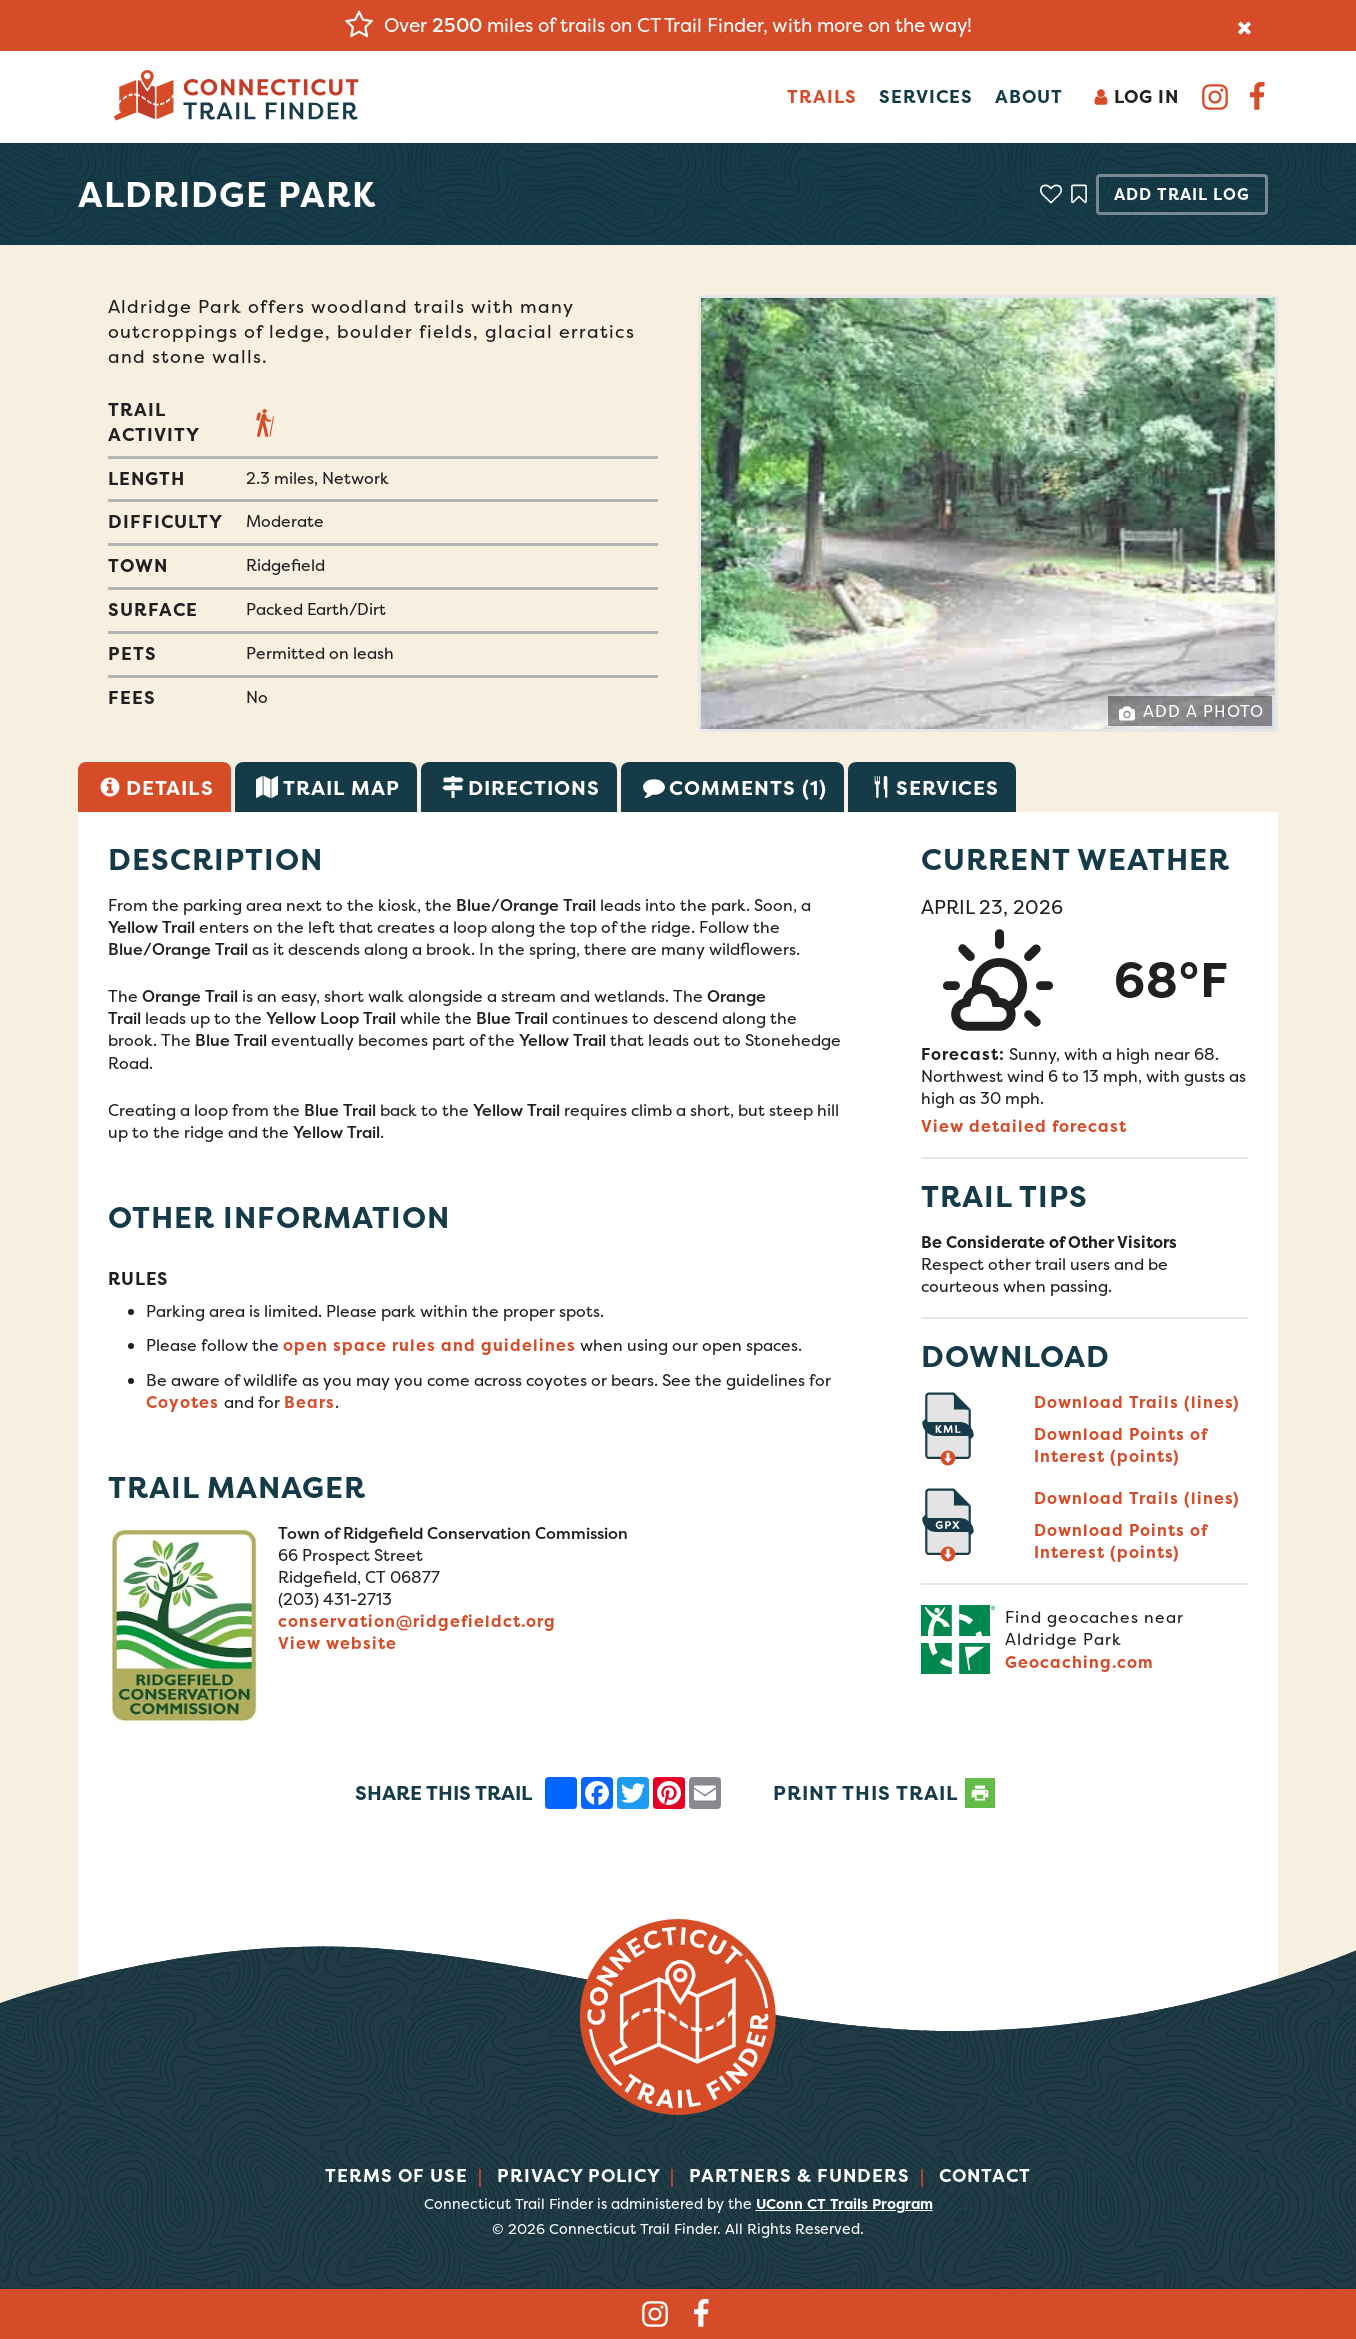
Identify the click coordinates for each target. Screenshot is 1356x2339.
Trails (822, 96)
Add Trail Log (1182, 194)
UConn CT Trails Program (844, 2204)
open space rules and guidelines (429, 1345)
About (1029, 96)
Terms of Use (396, 2175)
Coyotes (185, 1402)
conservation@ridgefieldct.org (417, 1621)
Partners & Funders (799, 2175)
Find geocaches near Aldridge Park (1094, 1628)
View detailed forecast (1024, 1126)
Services (926, 96)
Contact (985, 2175)
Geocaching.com (1079, 1662)
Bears (309, 1402)
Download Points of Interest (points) (1120, 1445)
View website (337, 1643)
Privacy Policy (579, 2175)
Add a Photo (1191, 711)
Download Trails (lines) (1137, 1402)
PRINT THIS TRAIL (884, 1793)
